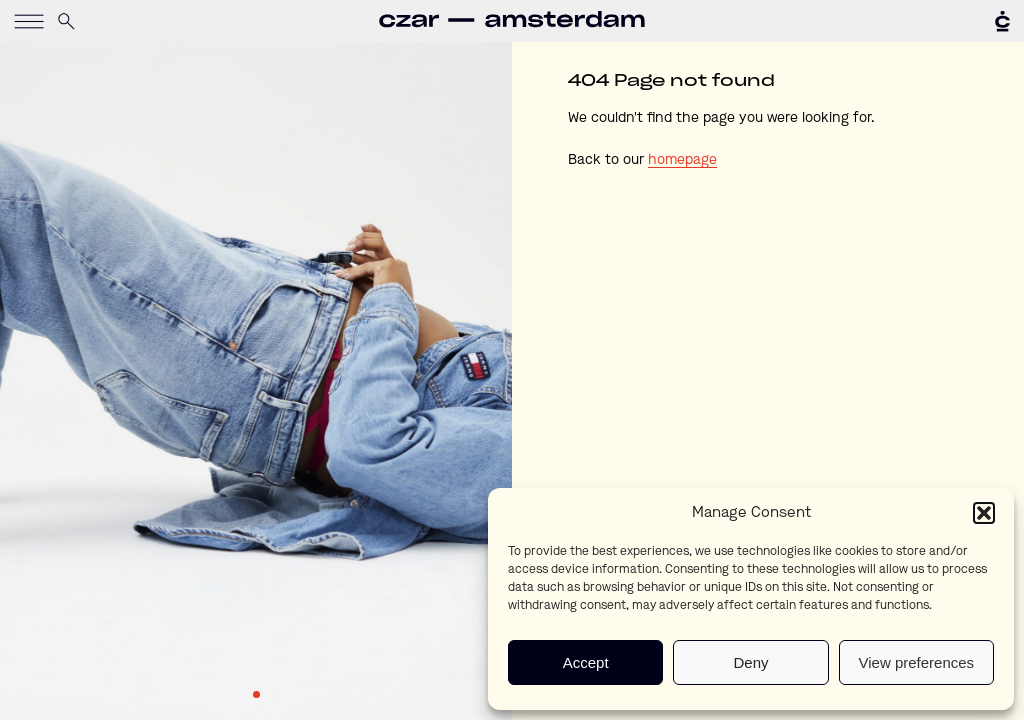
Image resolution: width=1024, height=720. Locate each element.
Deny (750, 662)
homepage (682, 160)
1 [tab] (256, 694)
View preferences (917, 662)
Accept (586, 662)
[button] (984, 513)
